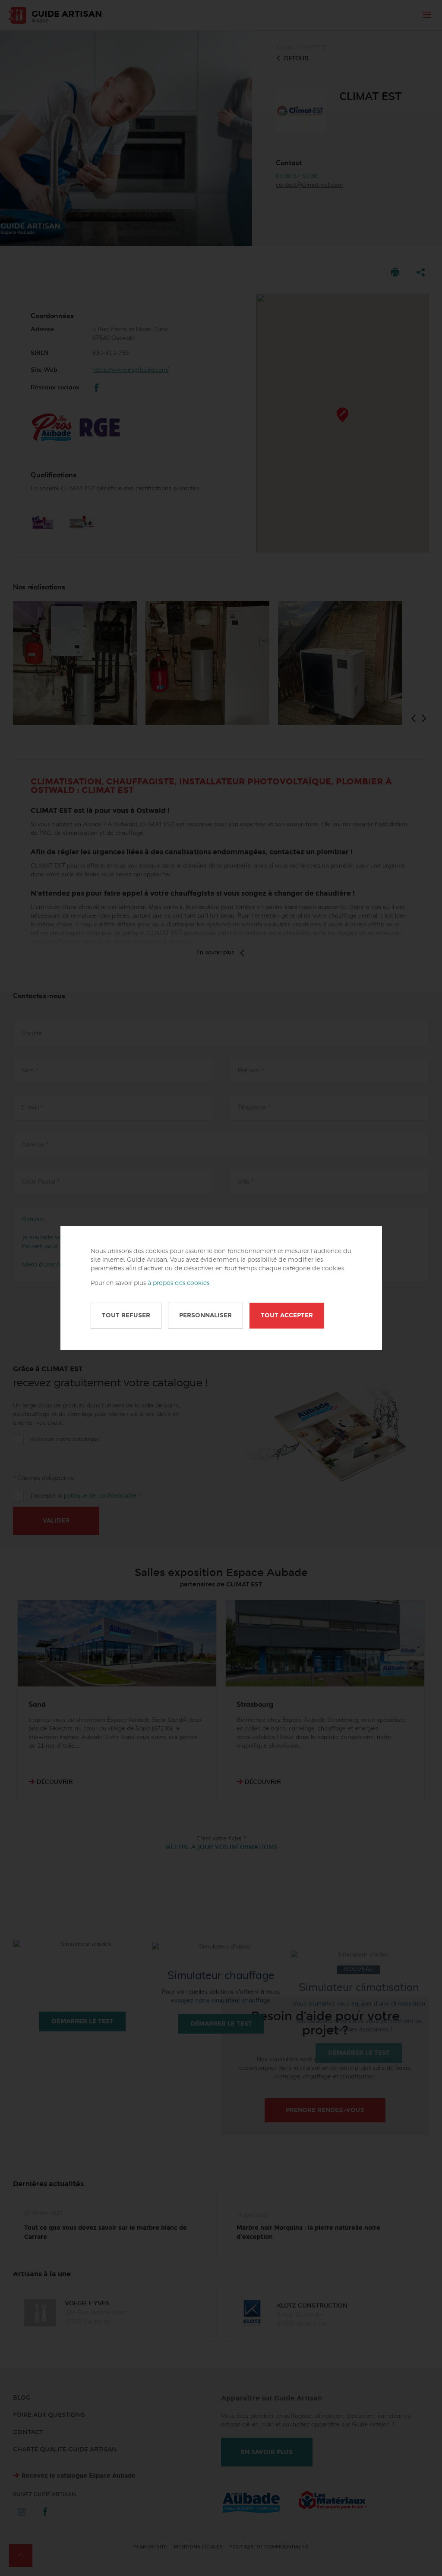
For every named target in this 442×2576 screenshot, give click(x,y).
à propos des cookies (178, 1283)
